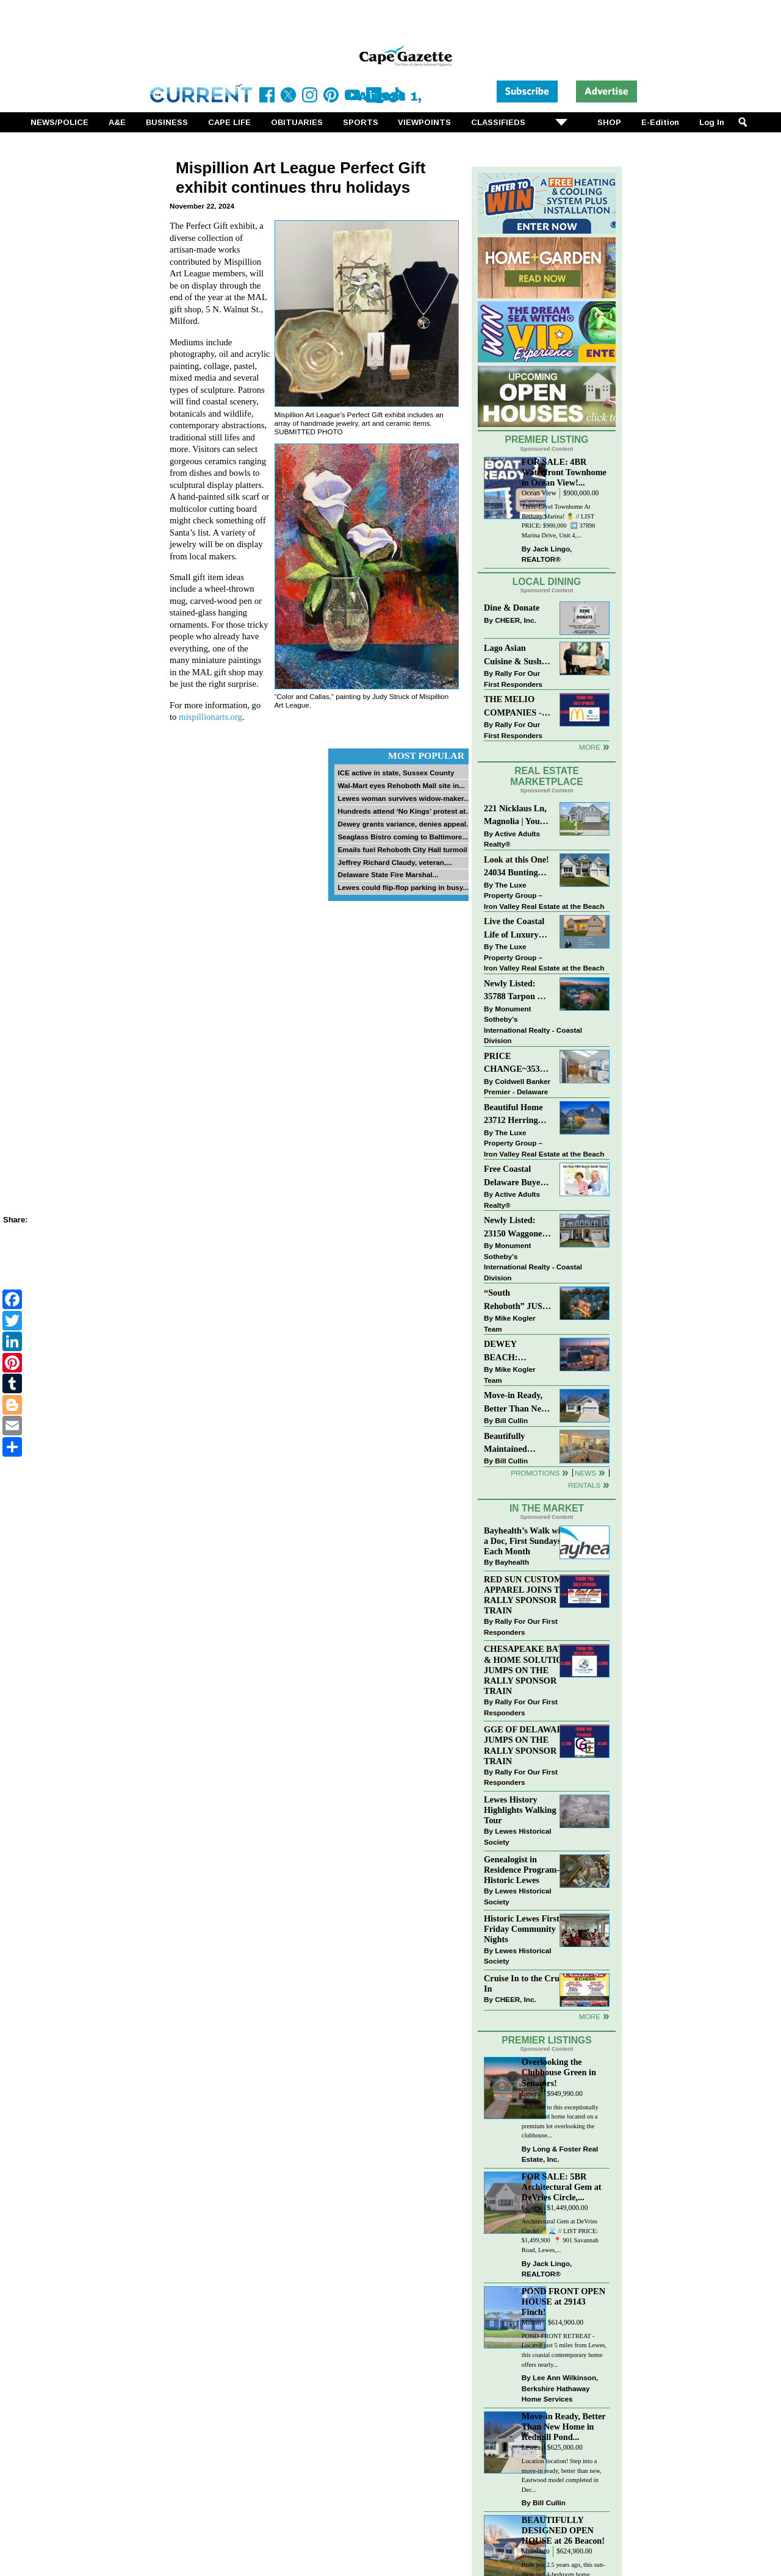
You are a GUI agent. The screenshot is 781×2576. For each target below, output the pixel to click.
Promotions (535, 1473)
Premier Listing (547, 439)
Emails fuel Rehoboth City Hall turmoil (402, 849)
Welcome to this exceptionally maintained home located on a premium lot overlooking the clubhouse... (560, 2121)
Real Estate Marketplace (546, 777)
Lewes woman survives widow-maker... (403, 798)
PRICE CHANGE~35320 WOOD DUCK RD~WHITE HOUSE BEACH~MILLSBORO (518, 1063)
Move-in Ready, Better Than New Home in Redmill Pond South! (515, 1402)
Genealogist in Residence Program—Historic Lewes (525, 1869)
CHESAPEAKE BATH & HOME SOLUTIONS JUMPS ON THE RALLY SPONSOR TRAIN (529, 1670)
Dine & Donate (511, 607)
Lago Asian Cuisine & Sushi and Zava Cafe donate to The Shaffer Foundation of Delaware (514, 655)
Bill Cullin (511, 1420)
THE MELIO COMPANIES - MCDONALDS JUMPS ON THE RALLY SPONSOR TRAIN (516, 706)
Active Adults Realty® (512, 839)
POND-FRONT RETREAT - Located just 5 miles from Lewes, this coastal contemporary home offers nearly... (564, 2350)
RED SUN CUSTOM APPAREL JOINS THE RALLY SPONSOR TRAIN (528, 1594)
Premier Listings (546, 2040)
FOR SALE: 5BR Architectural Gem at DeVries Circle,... (562, 2187)
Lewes (531, 2094)
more (589, 2016)
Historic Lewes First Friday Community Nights (522, 1929)
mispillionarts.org (210, 717)
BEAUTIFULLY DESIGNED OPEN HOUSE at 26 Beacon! (563, 2530)
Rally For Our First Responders (513, 678)
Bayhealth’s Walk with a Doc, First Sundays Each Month (526, 1541)
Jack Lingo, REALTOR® (547, 554)
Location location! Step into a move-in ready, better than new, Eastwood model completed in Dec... (562, 2475)
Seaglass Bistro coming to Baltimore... (402, 837)
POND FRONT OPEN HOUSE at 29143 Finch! (563, 2301)
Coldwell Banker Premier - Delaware (517, 1086)
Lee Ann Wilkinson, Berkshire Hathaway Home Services (560, 2388)
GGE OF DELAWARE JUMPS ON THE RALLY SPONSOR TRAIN (526, 1744)
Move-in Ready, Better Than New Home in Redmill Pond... (564, 2426)
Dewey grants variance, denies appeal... (404, 824)
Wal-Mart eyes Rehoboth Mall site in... (401, 785)
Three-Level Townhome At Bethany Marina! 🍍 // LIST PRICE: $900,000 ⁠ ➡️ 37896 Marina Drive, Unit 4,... (559, 521)
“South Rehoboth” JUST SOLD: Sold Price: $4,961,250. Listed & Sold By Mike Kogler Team (517, 1300)
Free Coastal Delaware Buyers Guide (515, 1176)
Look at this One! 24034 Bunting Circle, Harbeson (516, 867)
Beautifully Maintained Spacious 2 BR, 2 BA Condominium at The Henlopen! (518, 1443)
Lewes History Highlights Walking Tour (520, 1810)
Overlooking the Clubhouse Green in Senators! (559, 2072)
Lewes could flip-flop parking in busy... (403, 887)
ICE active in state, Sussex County (395, 773)
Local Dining (547, 581)
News (585, 1473)
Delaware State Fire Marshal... (387, 874)
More (589, 747)
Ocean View (539, 493)
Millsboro (536, 2551)
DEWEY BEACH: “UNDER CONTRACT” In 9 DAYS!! (516, 1351)
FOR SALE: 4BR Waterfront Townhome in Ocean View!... (564, 472)
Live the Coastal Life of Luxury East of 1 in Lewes (517, 928)
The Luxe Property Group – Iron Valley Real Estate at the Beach (544, 895)
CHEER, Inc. (515, 620)
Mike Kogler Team (509, 1323)
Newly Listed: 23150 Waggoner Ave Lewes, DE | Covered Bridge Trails (515, 1227)
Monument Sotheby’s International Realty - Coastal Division (533, 1025)
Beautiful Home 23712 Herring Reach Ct (513, 1114)
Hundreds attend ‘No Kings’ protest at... (404, 811)
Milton (531, 2323)
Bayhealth (512, 1562)
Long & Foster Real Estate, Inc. (560, 2154)
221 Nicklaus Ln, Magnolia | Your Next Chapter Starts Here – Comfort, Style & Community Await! (516, 815)
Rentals (584, 1485)
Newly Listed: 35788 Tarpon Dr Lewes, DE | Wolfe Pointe (518, 990)
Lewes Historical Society (517, 1836)
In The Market (546, 1508)
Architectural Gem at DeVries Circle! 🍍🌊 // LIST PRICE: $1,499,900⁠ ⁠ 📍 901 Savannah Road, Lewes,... (560, 2235)
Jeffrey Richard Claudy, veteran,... (394, 862)
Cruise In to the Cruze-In (527, 1983)
